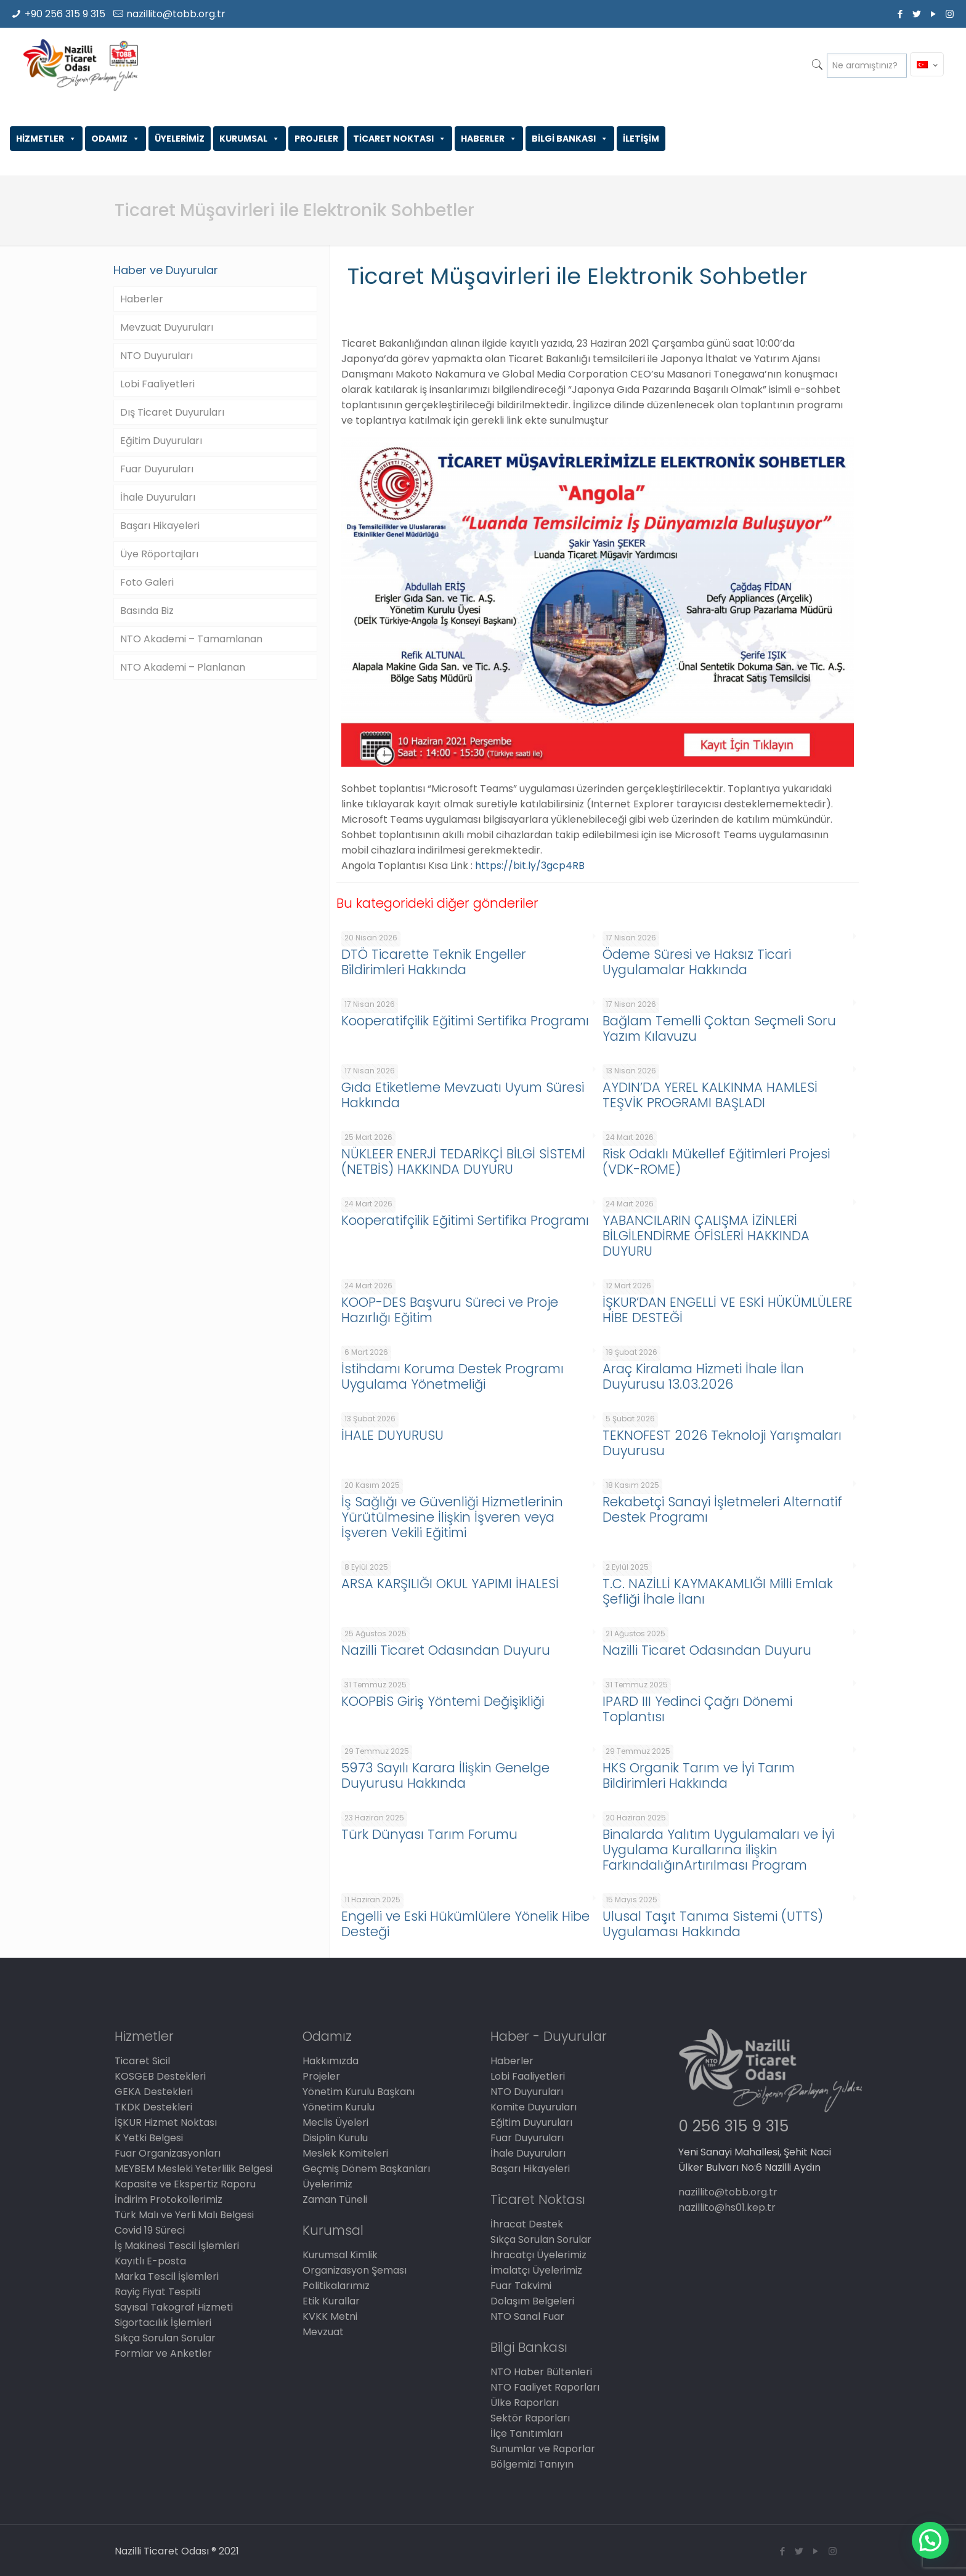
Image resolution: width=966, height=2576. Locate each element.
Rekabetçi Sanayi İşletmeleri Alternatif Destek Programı (722, 1509)
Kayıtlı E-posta (150, 2261)
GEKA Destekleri (154, 2092)
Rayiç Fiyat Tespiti (157, 2292)
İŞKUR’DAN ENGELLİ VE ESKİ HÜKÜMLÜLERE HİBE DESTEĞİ (728, 1309)
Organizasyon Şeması (354, 2270)
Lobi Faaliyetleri (157, 384)
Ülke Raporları (524, 2403)
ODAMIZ (115, 138)
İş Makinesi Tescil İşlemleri (177, 2246)
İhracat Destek (526, 2224)
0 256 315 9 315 (733, 2126)
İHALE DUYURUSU (392, 1435)
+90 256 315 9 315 (65, 14)
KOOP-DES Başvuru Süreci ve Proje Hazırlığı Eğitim (449, 1309)
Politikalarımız (336, 2286)
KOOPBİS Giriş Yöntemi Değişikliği (442, 1701)
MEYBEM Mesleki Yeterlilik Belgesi (193, 2169)
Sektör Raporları (530, 2418)
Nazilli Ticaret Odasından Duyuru (445, 1650)
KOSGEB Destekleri (160, 2076)
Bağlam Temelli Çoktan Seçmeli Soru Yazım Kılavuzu (719, 1028)
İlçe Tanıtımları (526, 2433)
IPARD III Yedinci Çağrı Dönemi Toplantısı (697, 1709)
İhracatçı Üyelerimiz (538, 2255)
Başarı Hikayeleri (160, 526)
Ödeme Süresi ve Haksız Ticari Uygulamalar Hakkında (697, 962)
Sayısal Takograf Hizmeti (174, 2307)
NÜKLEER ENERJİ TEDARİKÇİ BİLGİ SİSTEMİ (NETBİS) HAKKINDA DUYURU (463, 1161)
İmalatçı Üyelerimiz (536, 2270)
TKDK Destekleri (153, 2107)
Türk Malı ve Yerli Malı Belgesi (184, 2215)
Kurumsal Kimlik (340, 2255)
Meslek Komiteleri (345, 2153)
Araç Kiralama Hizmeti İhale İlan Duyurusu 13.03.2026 (703, 1376)
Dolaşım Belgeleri (532, 2301)
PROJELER (316, 138)
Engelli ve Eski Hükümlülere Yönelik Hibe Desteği (465, 1923)
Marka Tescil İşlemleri (167, 2276)
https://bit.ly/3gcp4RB (530, 865)
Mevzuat (323, 2332)
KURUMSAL (249, 138)
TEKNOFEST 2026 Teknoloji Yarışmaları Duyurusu (722, 1443)
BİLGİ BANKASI (570, 138)
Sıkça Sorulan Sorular (165, 2338)
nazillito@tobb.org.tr (175, 14)
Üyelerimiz (327, 2184)
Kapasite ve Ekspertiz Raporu (185, 2184)
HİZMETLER (46, 138)
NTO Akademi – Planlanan (182, 667)
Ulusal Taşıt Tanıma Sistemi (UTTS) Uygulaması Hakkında (713, 1923)
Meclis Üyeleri (335, 2122)
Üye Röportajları (159, 554)
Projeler (321, 2076)
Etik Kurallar (331, 2301)
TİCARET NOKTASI (399, 138)
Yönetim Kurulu (338, 2107)
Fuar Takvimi (520, 2286)
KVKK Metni (329, 2316)
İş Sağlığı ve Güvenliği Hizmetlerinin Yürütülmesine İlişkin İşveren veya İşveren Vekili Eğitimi (452, 1517)
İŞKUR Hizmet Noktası (166, 2122)
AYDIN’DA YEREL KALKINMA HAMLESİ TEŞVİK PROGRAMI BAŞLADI (710, 1095)
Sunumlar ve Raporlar (542, 2449)
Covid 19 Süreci (150, 2230)
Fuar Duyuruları (156, 469)
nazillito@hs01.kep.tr (727, 2207)
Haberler (141, 299)
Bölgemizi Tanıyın (532, 2464)
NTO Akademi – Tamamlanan (191, 639)
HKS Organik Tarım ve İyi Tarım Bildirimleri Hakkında (699, 1775)
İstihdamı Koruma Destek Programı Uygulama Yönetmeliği (452, 1376)
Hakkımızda (330, 2061)
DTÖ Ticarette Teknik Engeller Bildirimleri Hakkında (433, 962)
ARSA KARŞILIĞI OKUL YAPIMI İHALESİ (450, 1584)
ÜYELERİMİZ (180, 138)
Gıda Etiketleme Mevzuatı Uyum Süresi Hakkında (462, 1095)
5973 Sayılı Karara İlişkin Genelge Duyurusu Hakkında (445, 1775)
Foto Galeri (147, 582)
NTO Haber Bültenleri (541, 2372)
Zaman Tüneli (334, 2199)
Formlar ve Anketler (163, 2353)
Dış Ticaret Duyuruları (172, 412)
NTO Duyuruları (156, 356)
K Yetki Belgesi (149, 2138)
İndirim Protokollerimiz (168, 2199)
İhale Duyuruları (157, 497)
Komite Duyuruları (533, 2107)
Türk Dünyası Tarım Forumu (429, 1834)
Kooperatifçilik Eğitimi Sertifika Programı (465, 1021)
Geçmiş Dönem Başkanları (366, 2169)
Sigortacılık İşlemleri (163, 2323)
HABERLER (489, 138)
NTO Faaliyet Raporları (544, 2387)
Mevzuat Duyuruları (166, 327)
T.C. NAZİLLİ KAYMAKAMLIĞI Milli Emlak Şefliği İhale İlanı (718, 1591)
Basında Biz (147, 611)
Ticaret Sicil (142, 2061)
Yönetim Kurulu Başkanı (358, 2092)
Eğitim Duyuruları (161, 441)
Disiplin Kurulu (335, 2138)
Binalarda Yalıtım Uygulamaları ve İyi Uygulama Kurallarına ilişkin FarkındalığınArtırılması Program (718, 1849)
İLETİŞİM (641, 138)
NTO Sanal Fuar (527, 2316)
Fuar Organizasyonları (168, 2153)
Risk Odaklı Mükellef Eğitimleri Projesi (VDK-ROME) (716, 1161)
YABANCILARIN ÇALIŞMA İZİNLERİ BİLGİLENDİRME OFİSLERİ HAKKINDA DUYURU (706, 1235)
